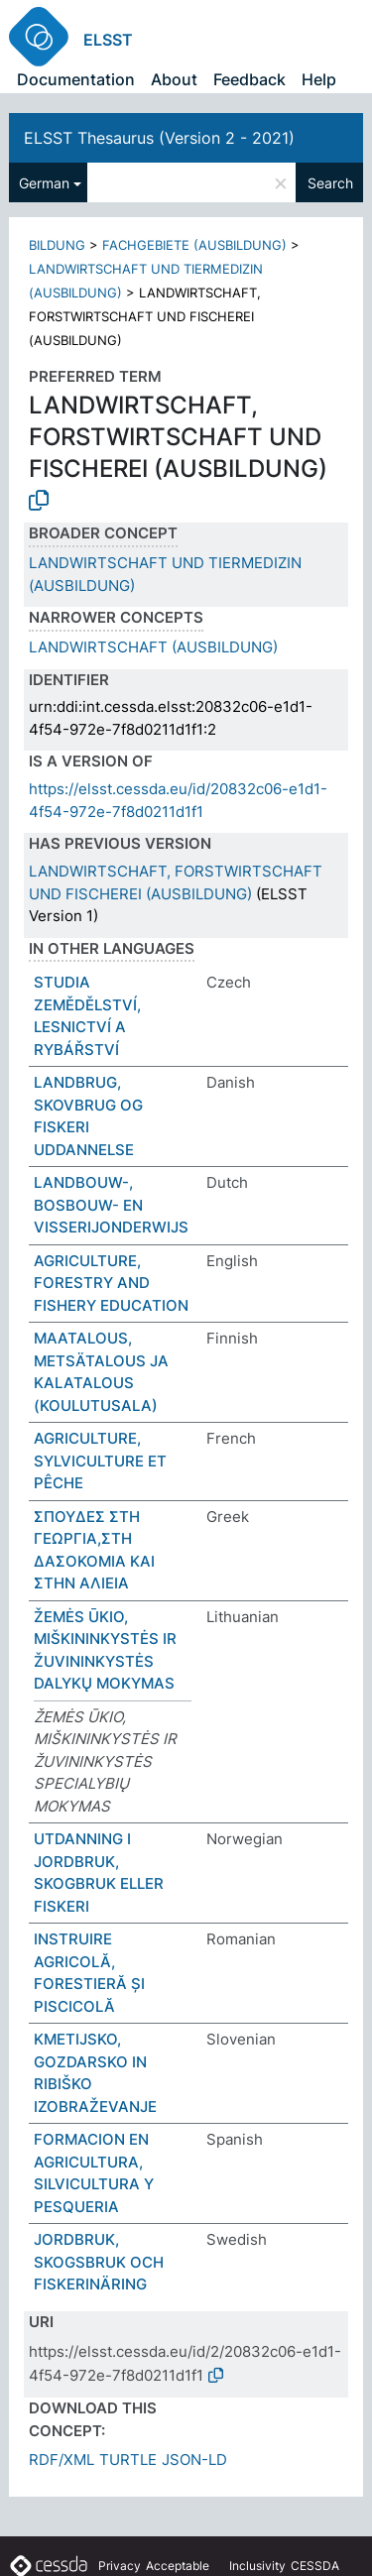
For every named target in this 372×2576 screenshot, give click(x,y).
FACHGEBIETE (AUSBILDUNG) (194, 245)
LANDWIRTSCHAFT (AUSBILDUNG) (153, 647)
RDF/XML (61, 2459)
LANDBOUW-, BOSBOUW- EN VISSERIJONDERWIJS (111, 1204)
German (44, 183)
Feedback (249, 79)
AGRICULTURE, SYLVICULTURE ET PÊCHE (100, 1460)
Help (319, 79)
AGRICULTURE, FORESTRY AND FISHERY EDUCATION (111, 1283)
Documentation (76, 79)
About (174, 79)
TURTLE (128, 2459)
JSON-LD (194, 2459)
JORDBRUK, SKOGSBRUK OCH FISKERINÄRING (99, 2261)
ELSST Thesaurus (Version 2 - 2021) (159, 138)
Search (330, 183)
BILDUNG (57, 245)
